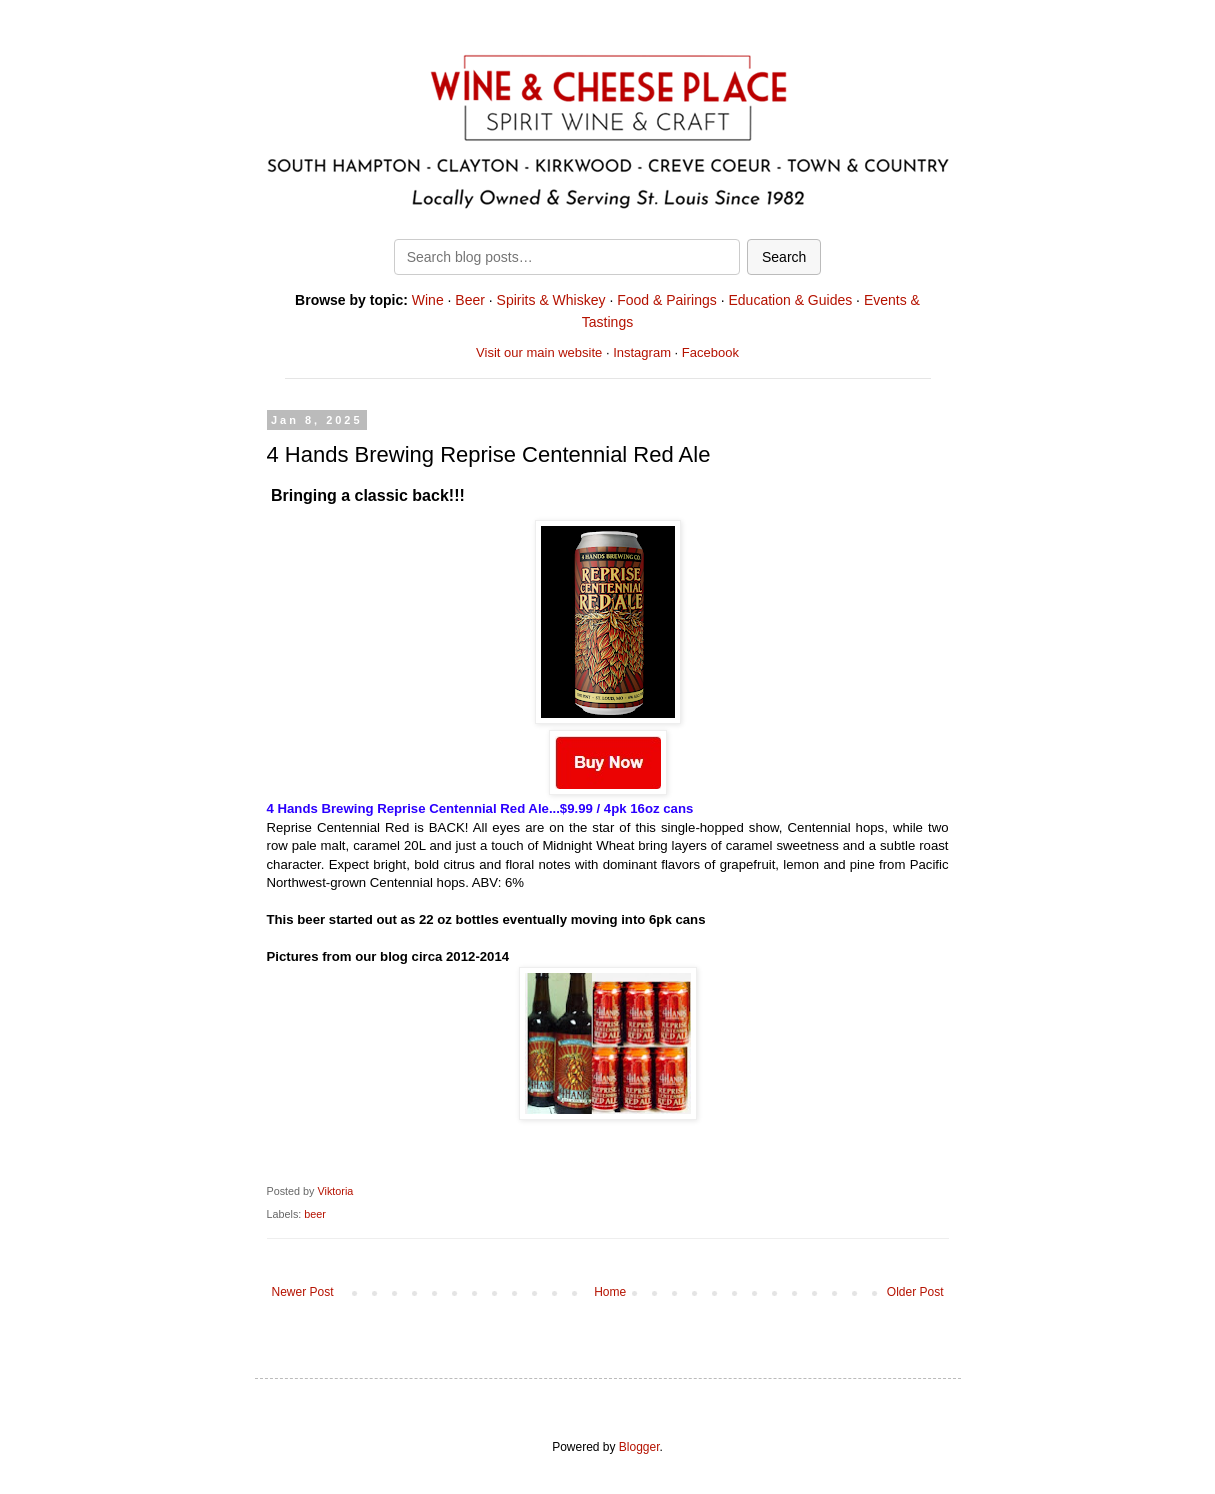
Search (784, 257)
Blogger (639, 1447)
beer (315, 1214)
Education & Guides (790, 300)
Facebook (710, 352)
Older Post (915, 1292)
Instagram (642, 352)
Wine (428, 300)
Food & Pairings (667, 300)
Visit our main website (539, 352)
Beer (470, 300)
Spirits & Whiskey (551, 300)
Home (610, 1292)
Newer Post (303, 1292)
